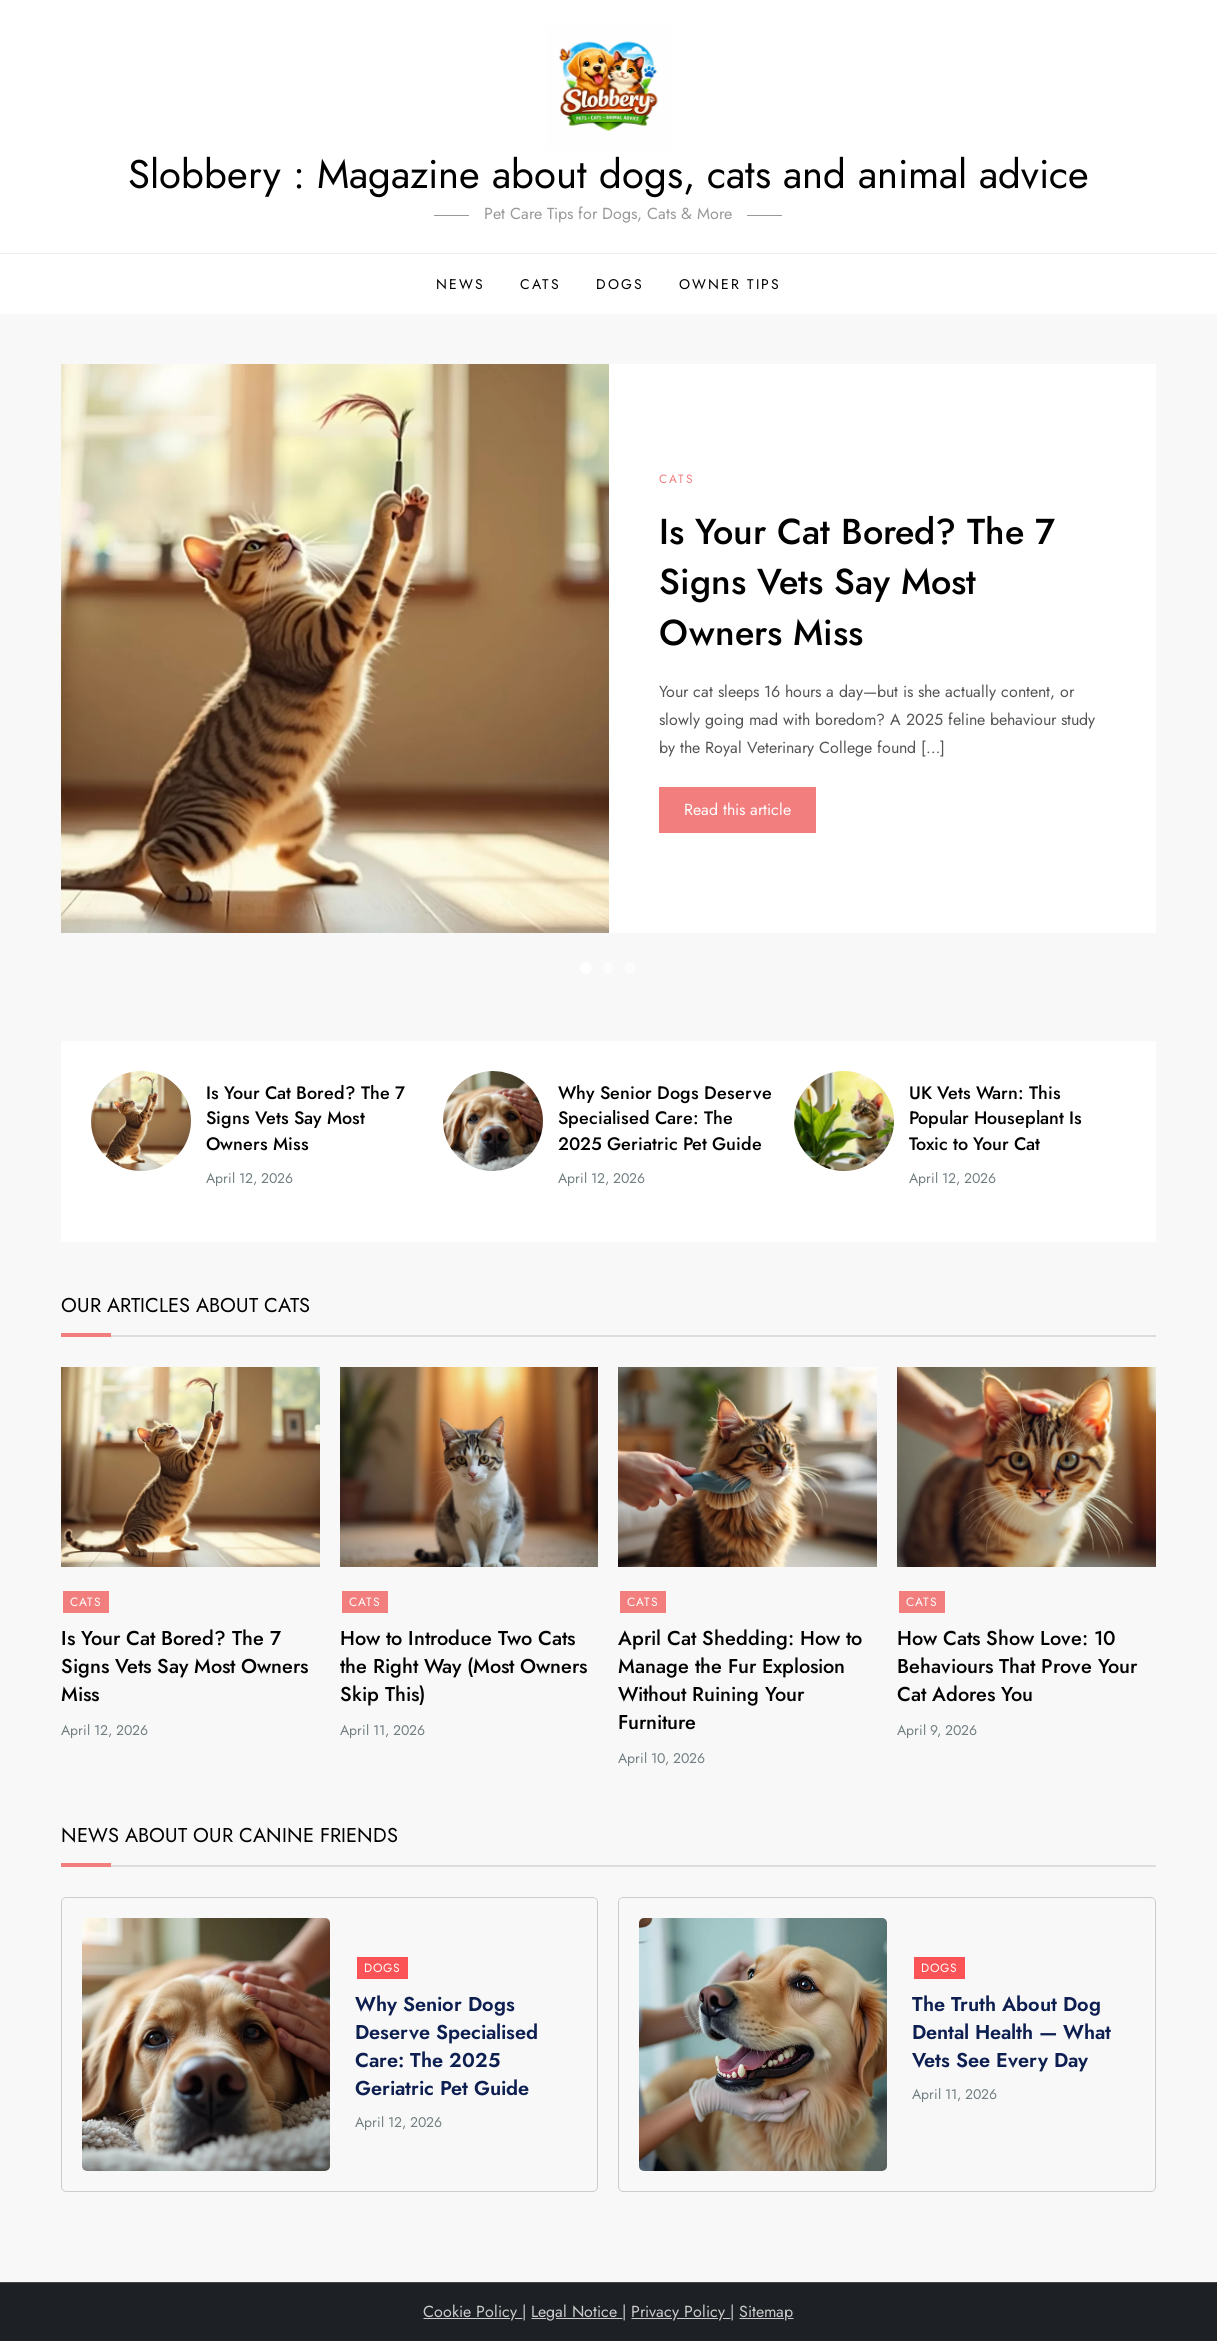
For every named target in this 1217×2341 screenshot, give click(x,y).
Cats (540, 284)
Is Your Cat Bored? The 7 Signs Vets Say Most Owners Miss (857, 582)
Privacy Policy (680, 2311)
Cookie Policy (472, 2311)
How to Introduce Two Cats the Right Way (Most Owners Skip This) (463, 1666)
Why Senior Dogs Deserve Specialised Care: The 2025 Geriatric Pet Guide (665, 1118)
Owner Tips (730, 284)
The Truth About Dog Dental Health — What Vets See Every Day (1011, 2032)
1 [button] (586, 968)
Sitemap (766, 2311)
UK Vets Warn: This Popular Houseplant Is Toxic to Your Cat (995, 1118)
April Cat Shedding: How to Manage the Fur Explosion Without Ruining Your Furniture (740, 1680)
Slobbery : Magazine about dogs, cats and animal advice (608, 174)
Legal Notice (576, 2311)
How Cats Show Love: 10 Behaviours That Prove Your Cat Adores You (1017, 1666)
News (460, 284)
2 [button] (608, 968)
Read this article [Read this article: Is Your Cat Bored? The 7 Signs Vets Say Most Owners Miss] (737, 809)
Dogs (620, 284)
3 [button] (630, 968)
